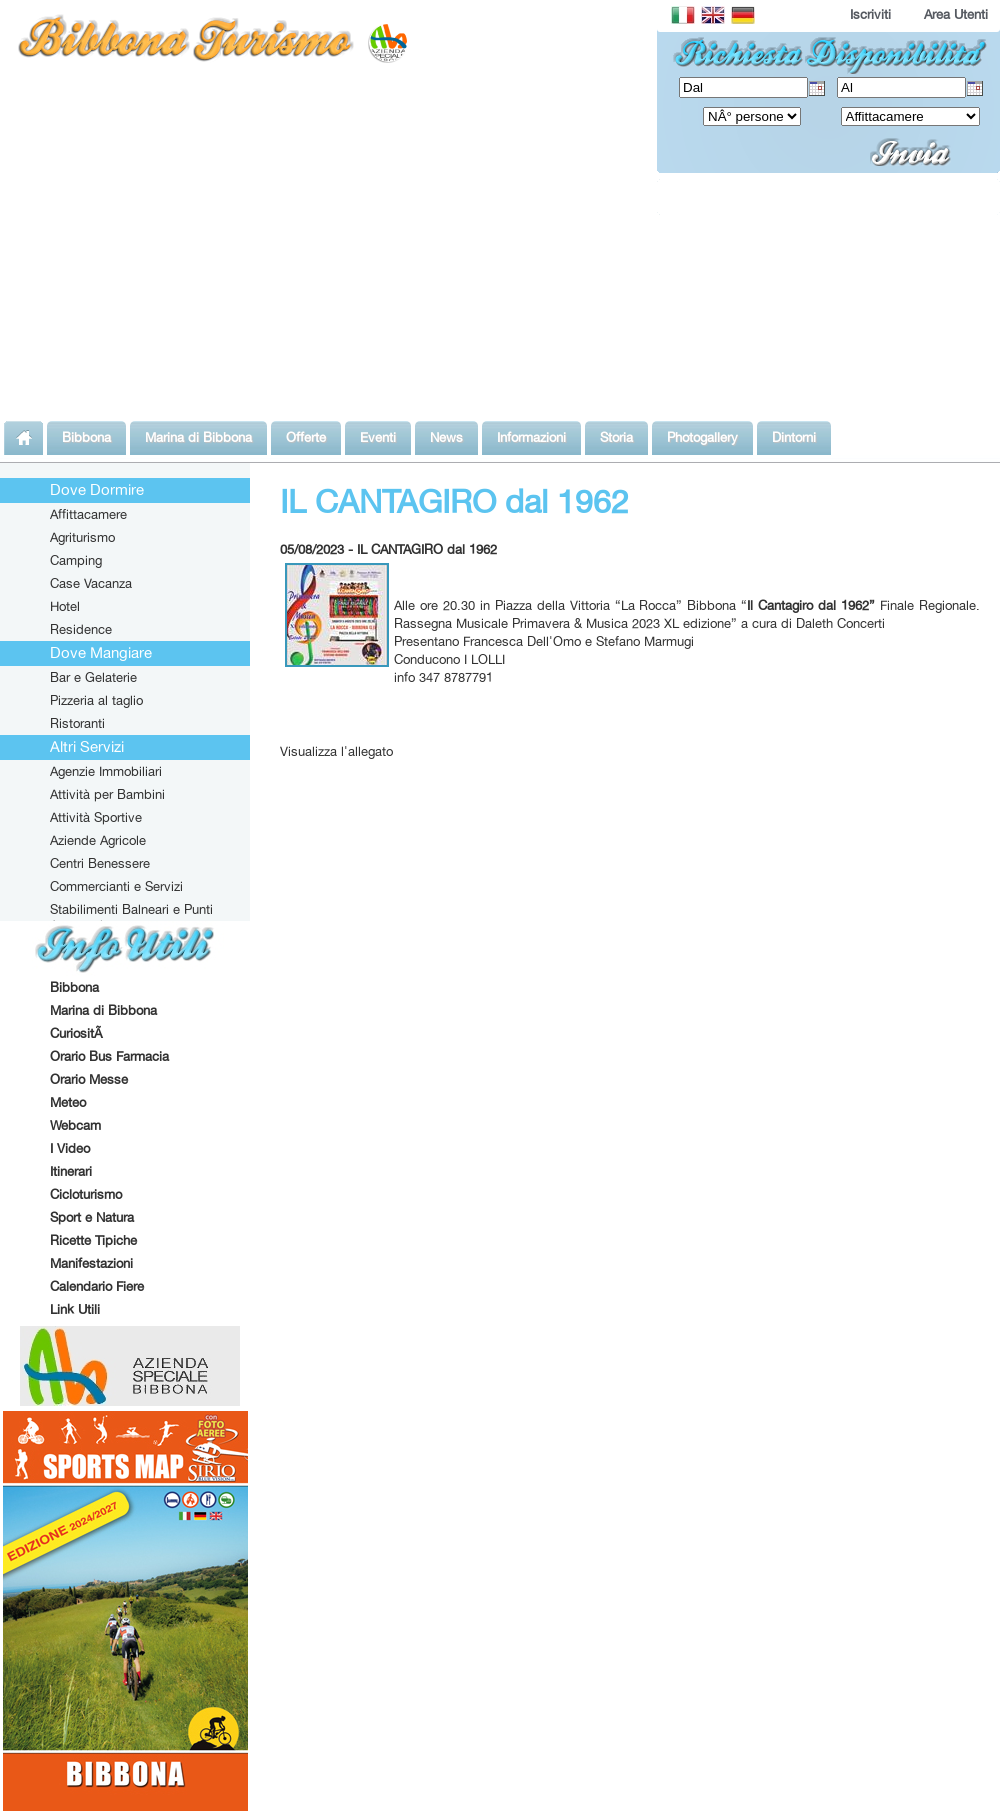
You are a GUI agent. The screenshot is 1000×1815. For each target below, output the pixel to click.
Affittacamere (88, 514)
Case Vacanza (91, 583)
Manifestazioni (91, 1263)
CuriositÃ (78, 1033)
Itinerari (71, 1171)
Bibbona (74, 987)
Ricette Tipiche (93, 1240)
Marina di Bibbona (103, 1010)
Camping (76, 560)
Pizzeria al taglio (96, 700)
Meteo (68, 1102)
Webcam (75, 1125)
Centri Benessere (100, 863)
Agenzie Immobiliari (106, 771)
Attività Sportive (96, 817)
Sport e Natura (92, 1217)
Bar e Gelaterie (93, 677)
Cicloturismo (86, 1194)
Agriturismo (82, 537)
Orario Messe (89, 1079)
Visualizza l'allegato (336, 751)
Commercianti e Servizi (116, 886)
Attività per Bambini (107, 794)
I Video (70, 1148)
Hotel (65, 606)
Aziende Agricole (98, 840)
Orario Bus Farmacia (109, 1056)
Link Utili (75, 1309)
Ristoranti (77, 723)
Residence (81, 629)
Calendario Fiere (97, 1286)
